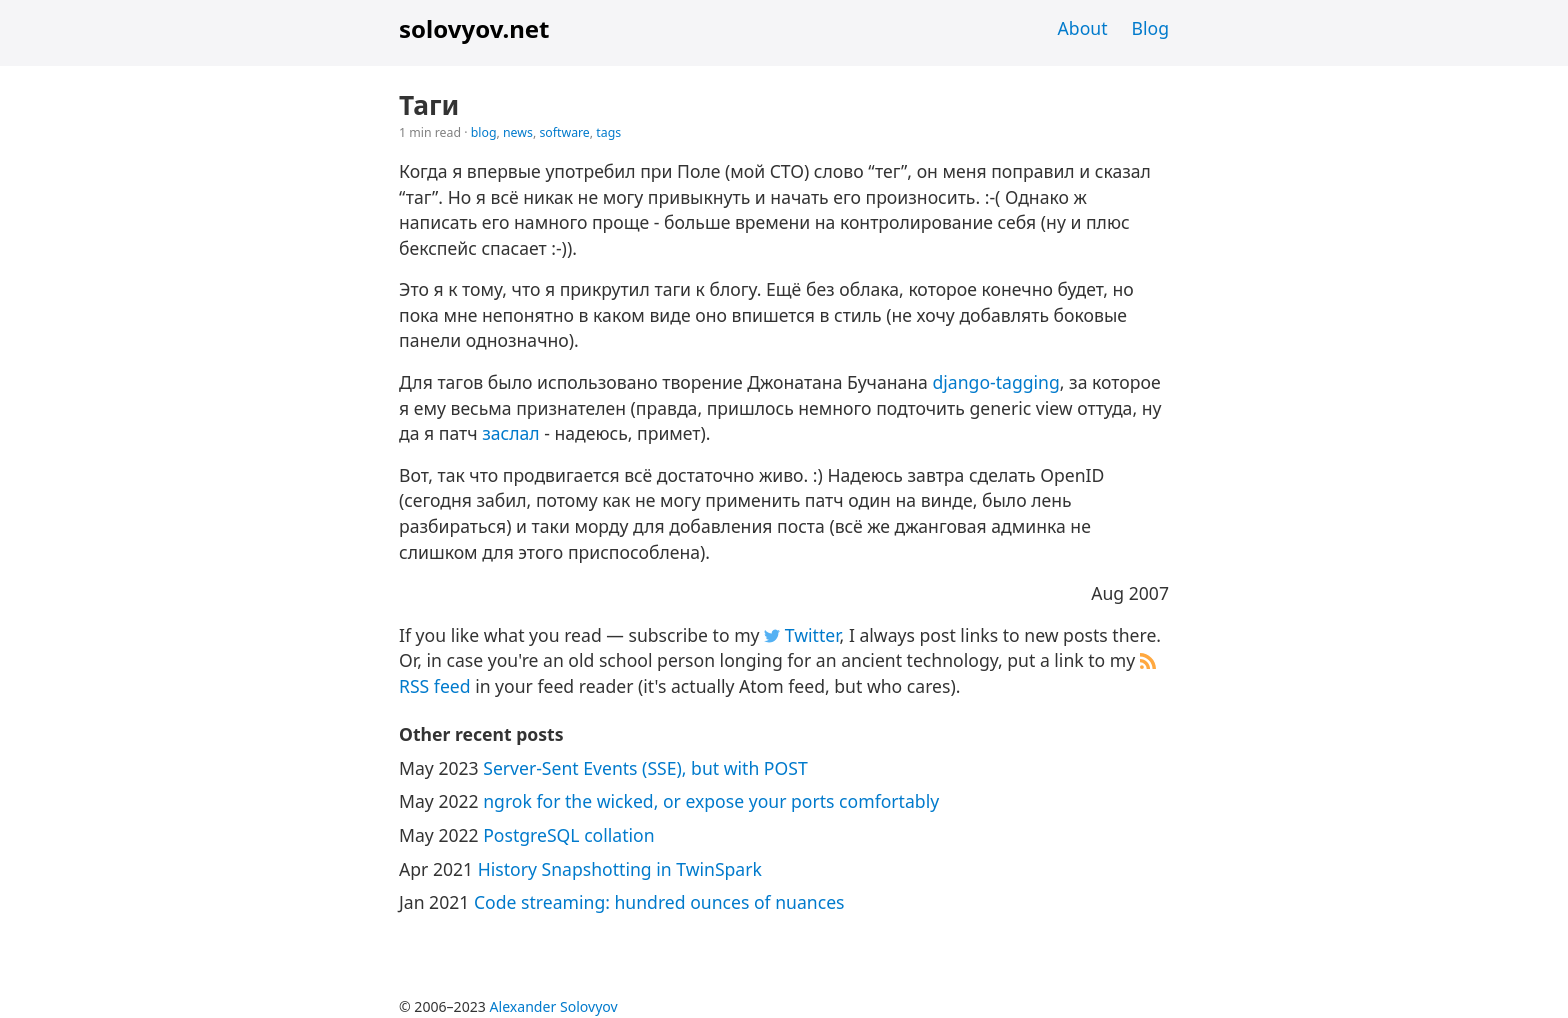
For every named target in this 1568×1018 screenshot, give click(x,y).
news (518, 132)
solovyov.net (474, 28)
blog (484, 132)
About (1083, 28)
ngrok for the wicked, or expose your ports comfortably (711, 801)
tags (608, 132)
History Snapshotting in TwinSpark (620, 869)
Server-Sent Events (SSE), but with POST (645, 768)
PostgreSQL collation (568, 835)
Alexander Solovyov (554, 1006)
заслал (510, 433)
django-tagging (995, 382)
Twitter (801, 635)
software (564, 132)
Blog (1150, 28)
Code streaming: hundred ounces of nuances (659, 902)
